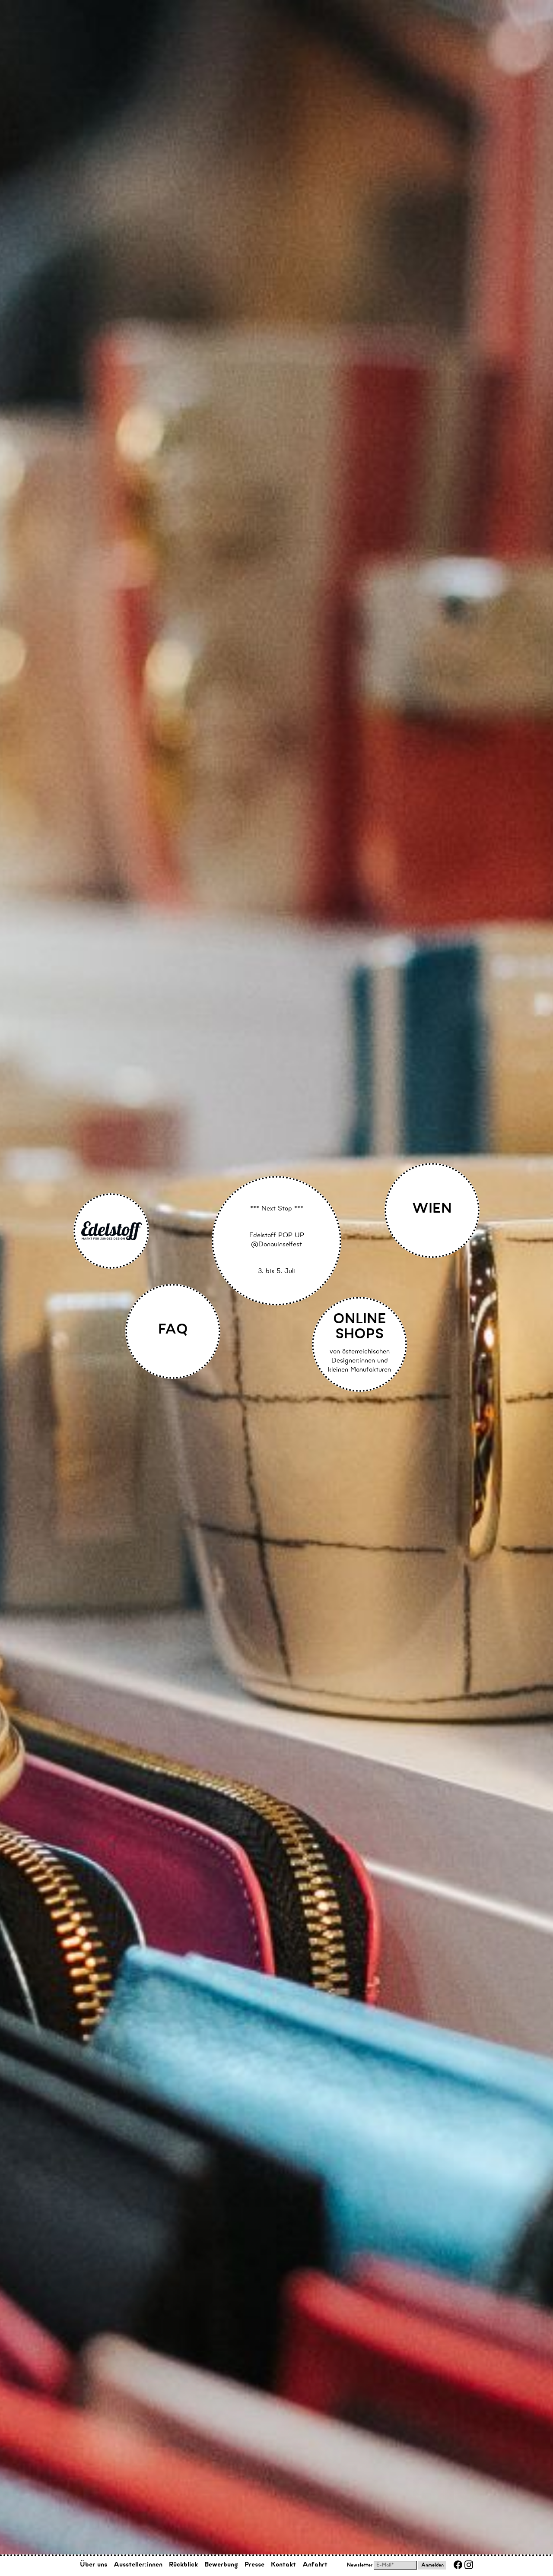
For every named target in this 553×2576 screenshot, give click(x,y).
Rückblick (183, 2565)
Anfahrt (314, 2565)
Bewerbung (221, 2565)
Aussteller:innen (138, 2565)
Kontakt (283, 2565)
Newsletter (359, 2565)
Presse (254, 2565)
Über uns (93, 2565)
